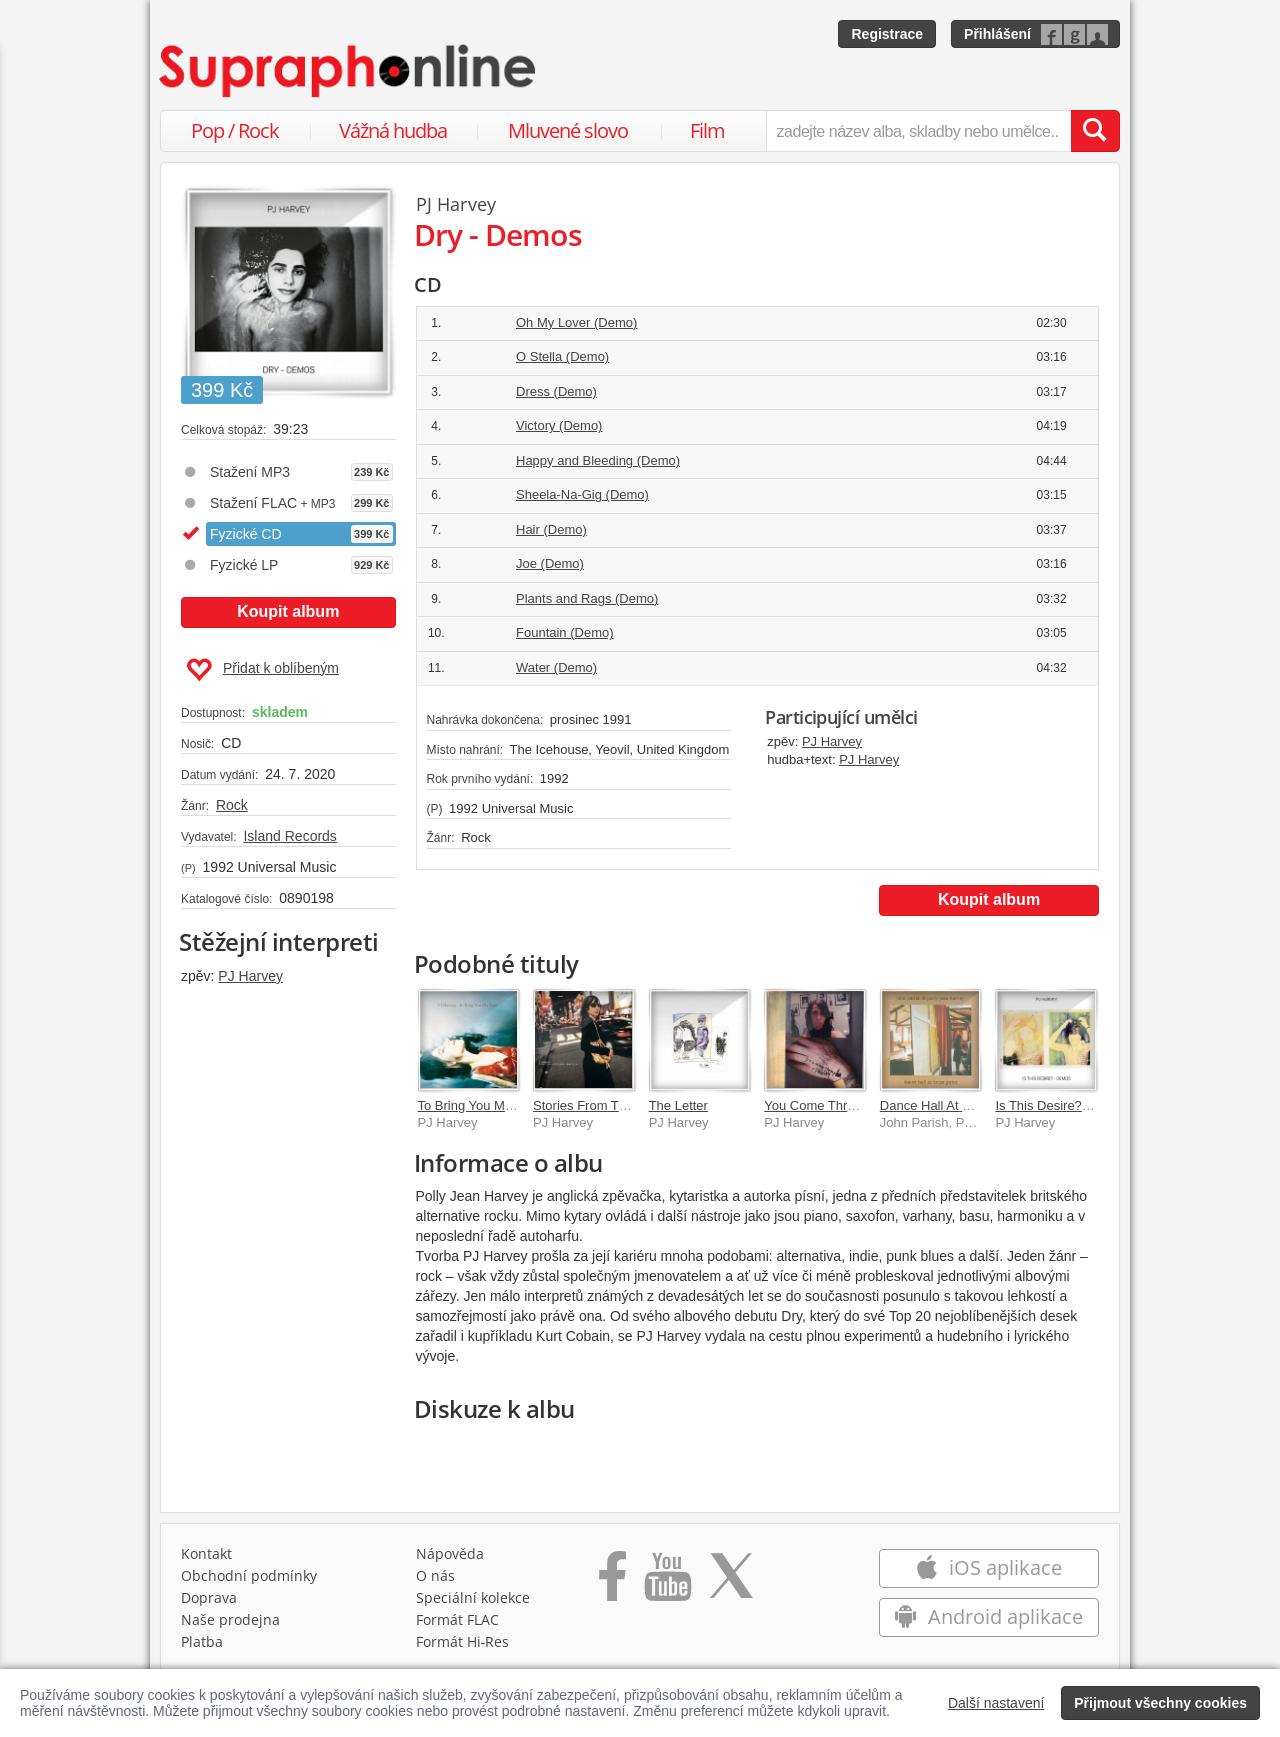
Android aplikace (988, 1616)
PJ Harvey (250, 976)
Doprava (209, 1597)
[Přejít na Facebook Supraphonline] (612, 1583)
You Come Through (820, 1105)
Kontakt (206, 1553)
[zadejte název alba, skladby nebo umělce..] (918, 131)
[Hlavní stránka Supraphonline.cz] (349, 71)
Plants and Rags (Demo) (587, 598)
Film (707, 130)
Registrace (887, 34)
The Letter (678, 1105)
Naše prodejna (230, 1619)
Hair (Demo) (551, 529)
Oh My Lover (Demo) (576, 322)
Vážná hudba (393, 130)
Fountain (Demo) (565, 632)
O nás (435, 1575)
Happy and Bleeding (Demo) (598, 460)
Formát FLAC (457, 1619)
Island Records (289, 836)
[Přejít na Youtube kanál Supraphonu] (667, 1583)
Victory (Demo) (559, 425)
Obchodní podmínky (249, 1575)
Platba (202, 1641)
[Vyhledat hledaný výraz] (1095, 131)
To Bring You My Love (481, 1105)
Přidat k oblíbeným (262, 670)
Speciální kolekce (473, 1597)
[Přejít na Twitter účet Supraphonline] (731, 1583)
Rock (232, 805)
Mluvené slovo (568, 130)
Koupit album (288, 611)
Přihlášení (997, 34)
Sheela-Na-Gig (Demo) (582, 494)
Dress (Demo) (556, 391)
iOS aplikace (988, 1567)
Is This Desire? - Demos (1064, 1105)
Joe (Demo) (550, 563)
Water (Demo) (556, 667)
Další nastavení (996, 1703)
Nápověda (450, 1553)
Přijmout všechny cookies (1160, 1703)
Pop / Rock (235, 130)
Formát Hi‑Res (463, 1641)
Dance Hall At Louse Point (955, 1105)
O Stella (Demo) (562, 356)
